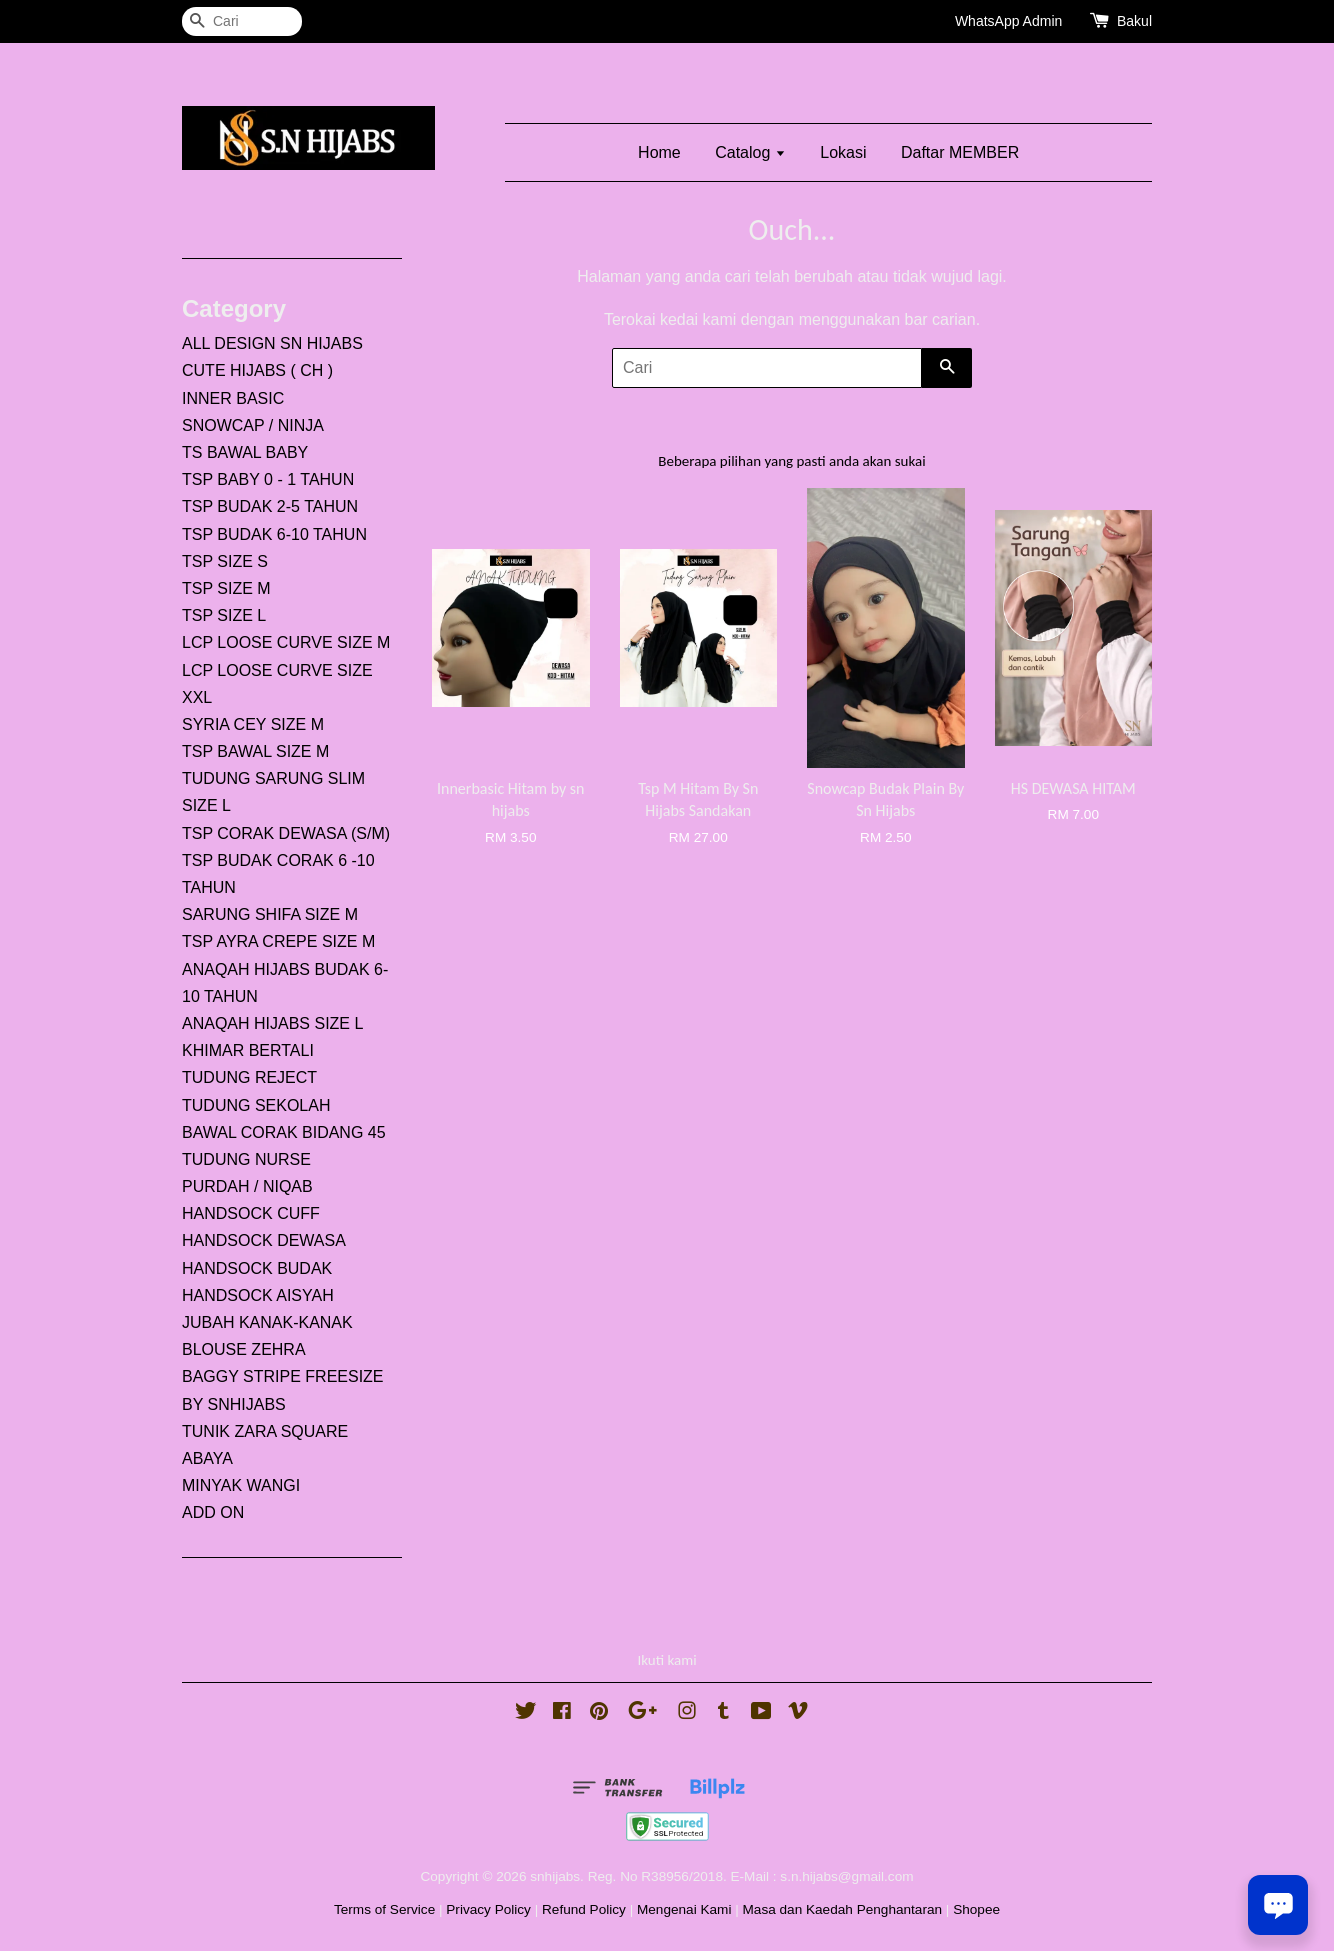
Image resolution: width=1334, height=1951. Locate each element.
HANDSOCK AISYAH (258, 1295)
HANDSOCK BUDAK (257, 1268)
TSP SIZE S (225, 561)
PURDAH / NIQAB (247, 1186)
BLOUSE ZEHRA (244, 1349)
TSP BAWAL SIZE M (255, 751)
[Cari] (242, 21)
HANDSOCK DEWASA (264, 1240)
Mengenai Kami (684, 1909)
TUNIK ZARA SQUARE (265, 1431)
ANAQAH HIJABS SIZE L (272, 1023)
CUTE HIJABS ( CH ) (257, 370)
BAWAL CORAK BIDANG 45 (284, 1132)
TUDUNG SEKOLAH (256, 1105)
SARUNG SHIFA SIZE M (270, 914)
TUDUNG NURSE (246, 1159)
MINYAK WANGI (241, 1485)
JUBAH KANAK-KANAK (267, 1322)
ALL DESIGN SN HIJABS (272, 343)
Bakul (1134, 21)
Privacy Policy (488, 1909)
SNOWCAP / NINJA (253, 425)
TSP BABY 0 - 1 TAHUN (268, 479)
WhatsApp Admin (1008, 21)
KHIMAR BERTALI (248, 1050)
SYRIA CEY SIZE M (253, 724)
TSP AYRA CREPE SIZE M (278, 941)
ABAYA (207, 1458)
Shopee (976, 1909)
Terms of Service (384, 1909)
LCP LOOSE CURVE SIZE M (286, 642)
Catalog (750, 152)
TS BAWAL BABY (245, 452)
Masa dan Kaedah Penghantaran (843, 1909)
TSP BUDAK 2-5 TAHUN (270, 506)
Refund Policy (584, 1909)
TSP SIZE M (226, 588)
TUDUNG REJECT (249, 1077)
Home (659, 152)
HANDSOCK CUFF (251, 1213)
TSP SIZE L (224, 615)
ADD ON (213, 1512)
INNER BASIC (233, 398)
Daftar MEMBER (960, 152)
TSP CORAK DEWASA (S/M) (286, 833)
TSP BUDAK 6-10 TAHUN (274, 534)
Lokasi (843, 152)
